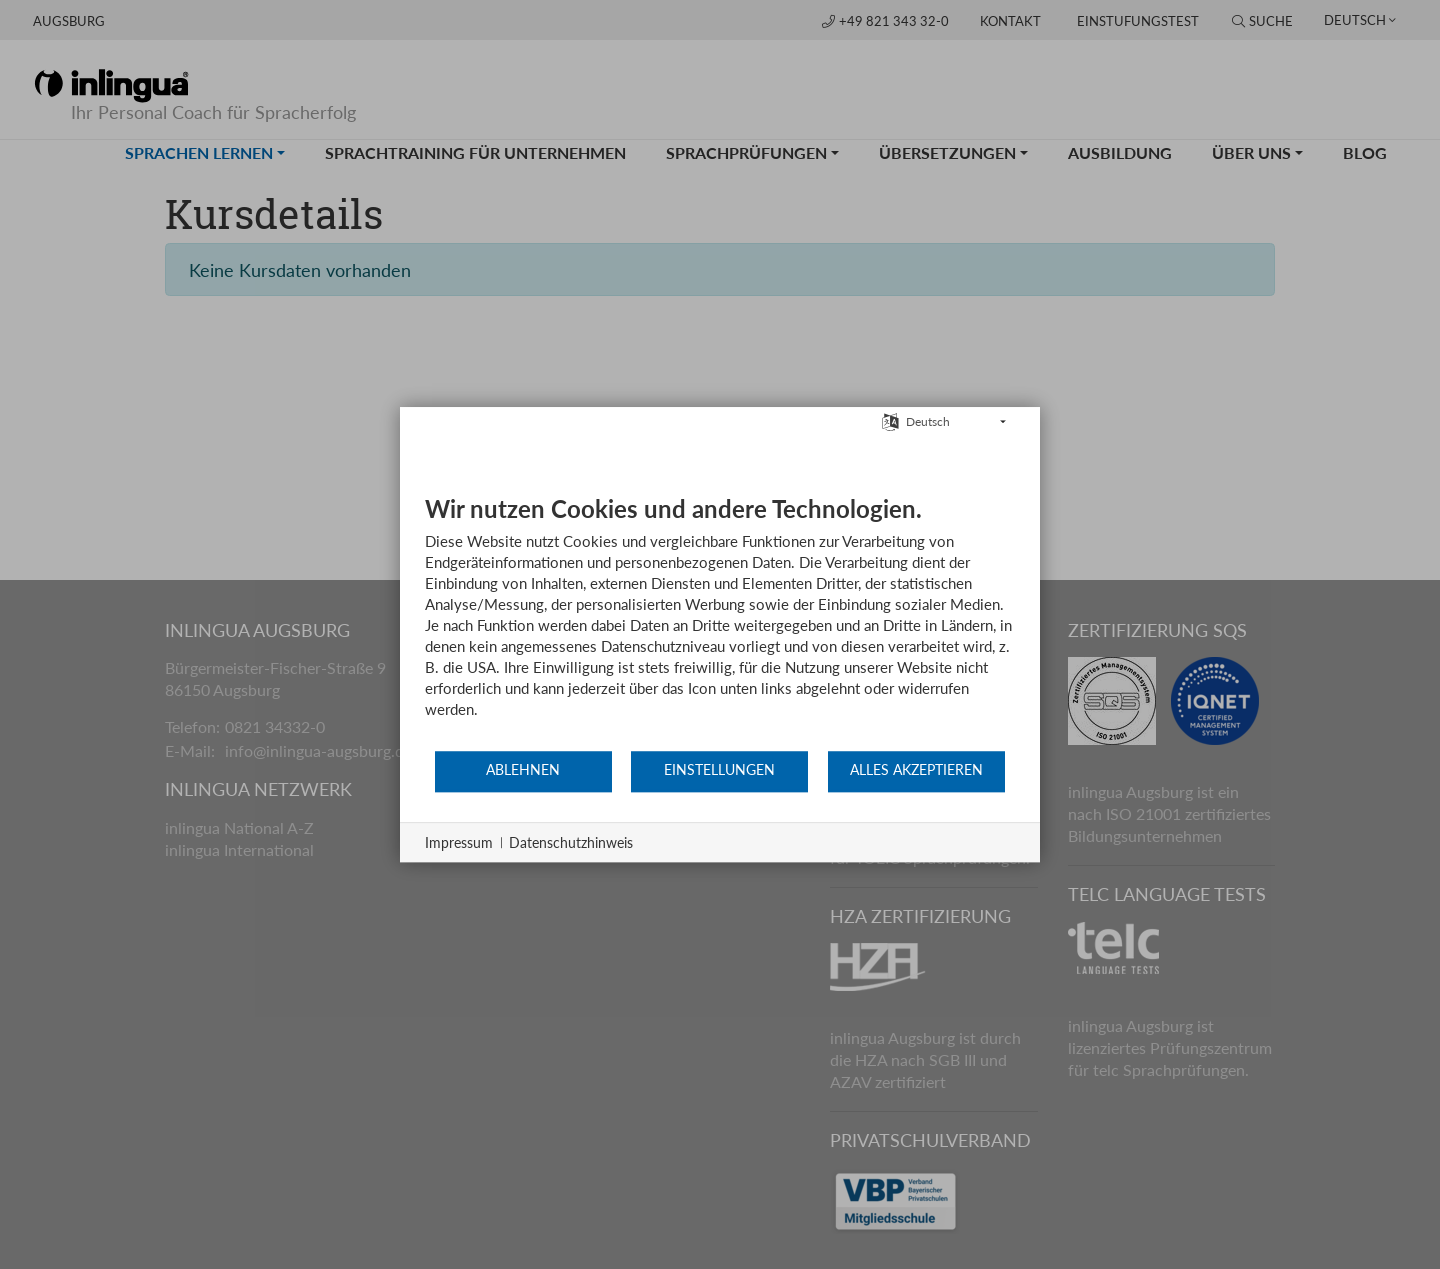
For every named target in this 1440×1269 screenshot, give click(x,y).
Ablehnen (523, 770)
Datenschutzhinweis (571, 842)
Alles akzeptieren (916, 770)
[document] (720, 621)
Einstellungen (719, 770)
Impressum (459, 842)
